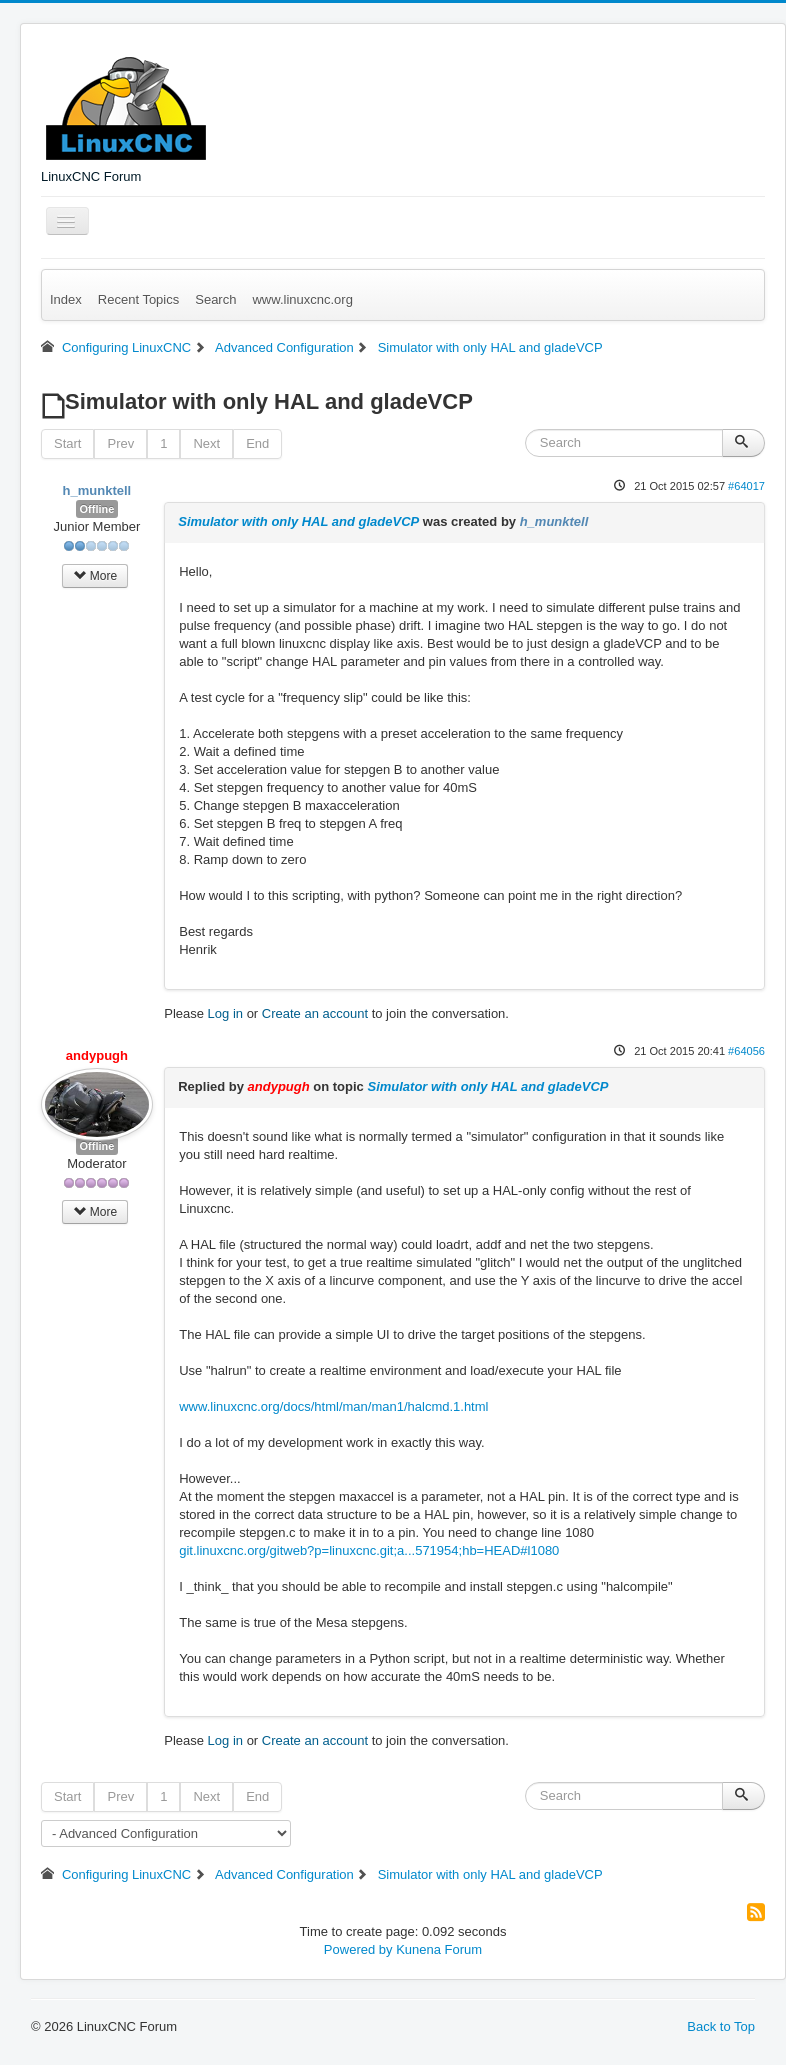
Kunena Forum (439, 1949)
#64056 (746, 1051)
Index (66, 299)
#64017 (746, 486)
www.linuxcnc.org (302, 299)
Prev (120, 443)
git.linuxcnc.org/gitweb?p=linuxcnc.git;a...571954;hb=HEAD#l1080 (369, 1550)
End (257, 443)
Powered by (358, 1949)
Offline (97, 509)
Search (215, 299)
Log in (225, 1013)
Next (206, 443)
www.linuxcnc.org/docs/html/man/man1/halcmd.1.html (333, 1406)
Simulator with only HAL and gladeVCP (298, 521)
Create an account (315, 1013)
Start (67, 443)
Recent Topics (138, 299)
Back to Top (721, 2026)
